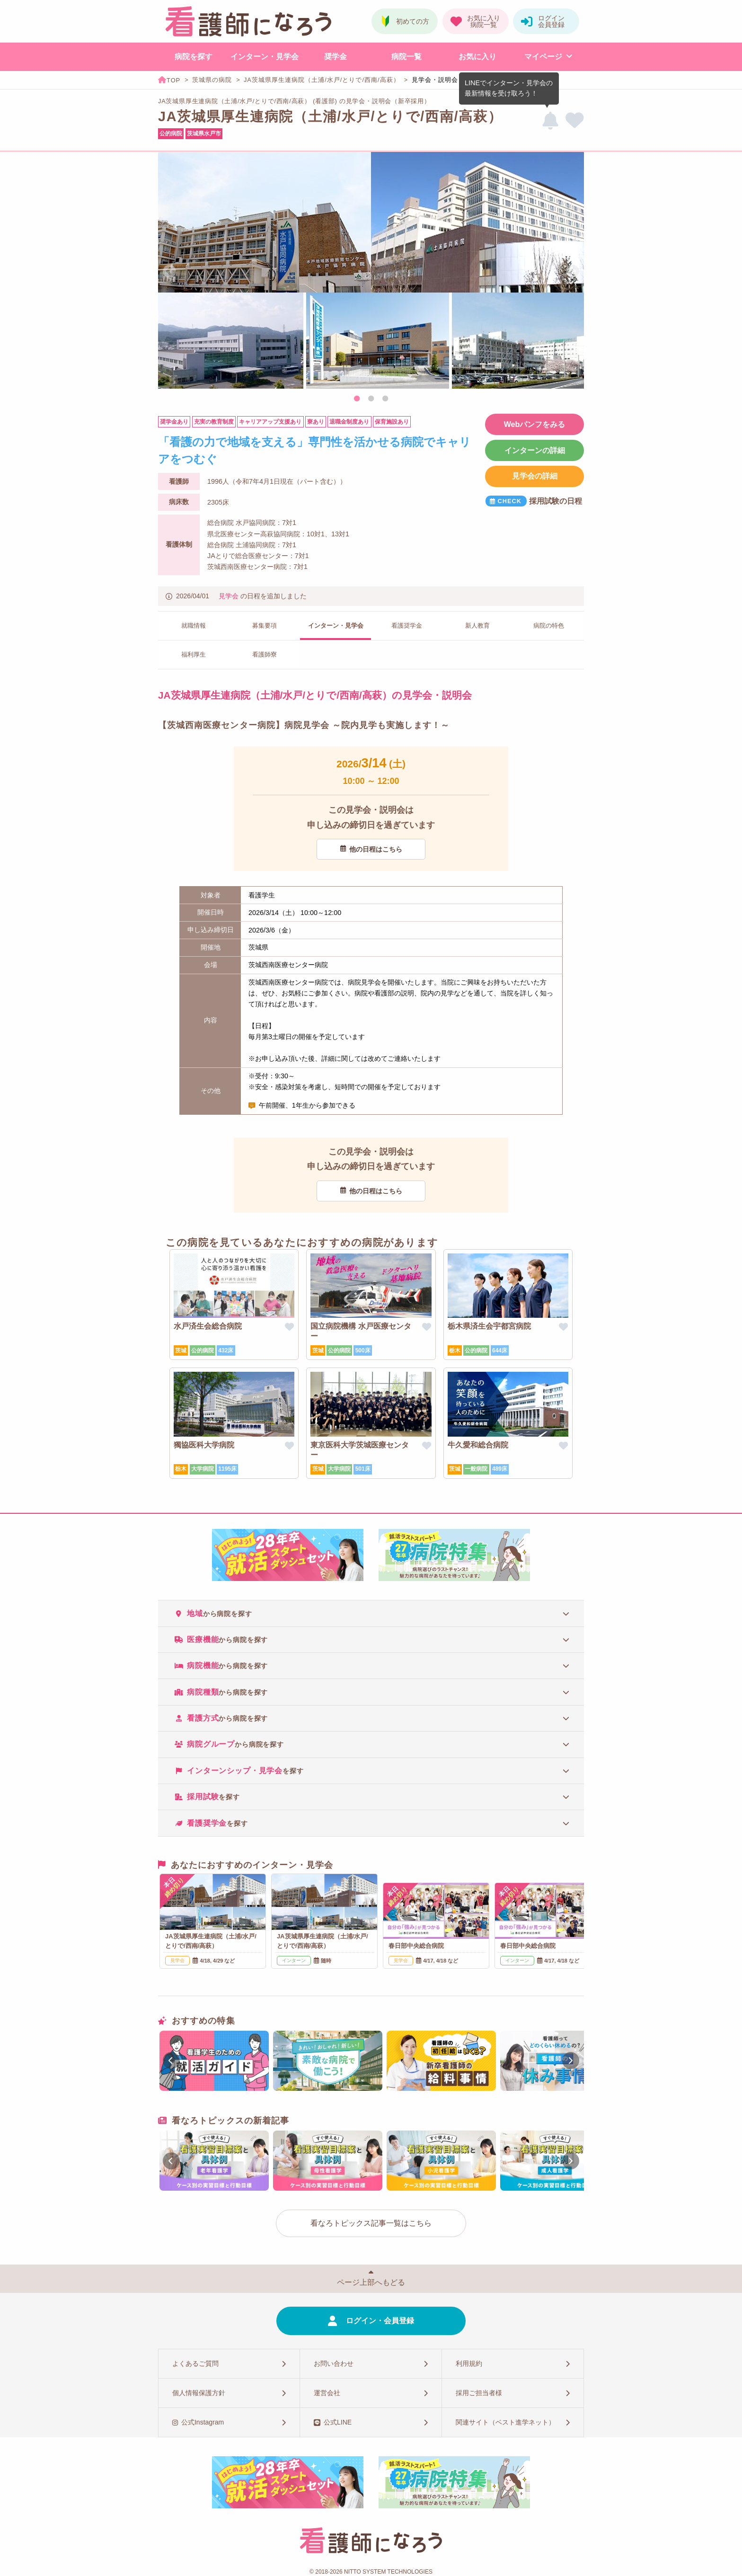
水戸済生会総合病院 (208, 1326)
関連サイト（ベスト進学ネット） (505, 2422)
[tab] (371, 1613)
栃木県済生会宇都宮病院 (489, 1326)
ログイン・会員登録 (380, 2321)
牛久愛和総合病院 (478, 1445)
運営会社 (327, 2393)
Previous (169, 271)
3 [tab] (385, 399)
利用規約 (469, 2363)
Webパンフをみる (534, 424)
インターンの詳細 (534, 450)
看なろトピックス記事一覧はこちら (371, 2223)
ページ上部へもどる (371, 2282)
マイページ (543, 57)
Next (572, 271)
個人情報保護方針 (198, 2393)
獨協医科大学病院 (204, 1445)
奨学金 (335, 57)
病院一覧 (406, 57)
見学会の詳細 (534, 476)
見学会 (228, 596)
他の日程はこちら (375, 849)
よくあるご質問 (195, 2363)
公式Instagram (202, 2422)
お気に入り (477, 57)
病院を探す (193, 57)
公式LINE (338, 2422)
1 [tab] (357, 399)
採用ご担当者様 (479, 2393)
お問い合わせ (333, 2363)
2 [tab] (371, 399)
